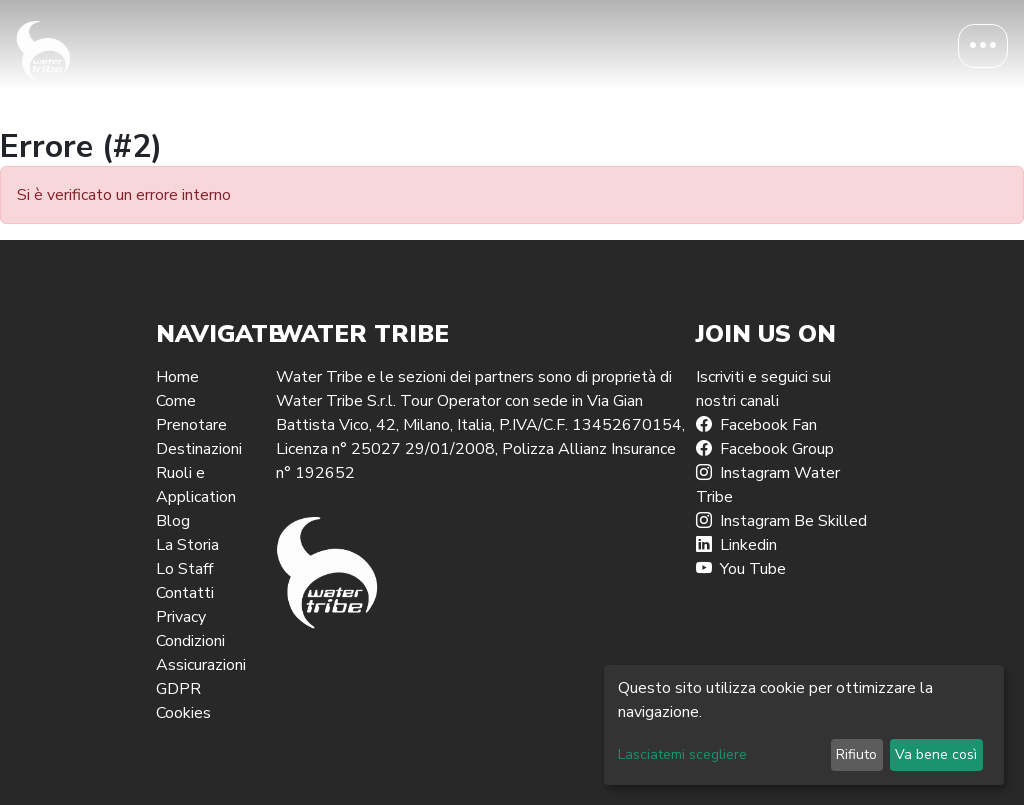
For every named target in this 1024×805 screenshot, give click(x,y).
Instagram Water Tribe (768, 485)
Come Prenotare (191, 413)
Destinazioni (199, 449)
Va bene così (936, 754)
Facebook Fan (756, 425)
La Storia (187, 545)
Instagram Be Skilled (781, 521)
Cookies (183, 713)
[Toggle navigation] (983, 46)
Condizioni (190, 641)
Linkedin (736, 545)
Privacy (181, 617)
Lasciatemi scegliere (682, 754)
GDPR (178, 689)
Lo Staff (184, 569)
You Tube (741, 569)
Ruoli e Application (196, 485)
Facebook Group (765, 449)
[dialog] (804, 725)
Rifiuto (856, 754)
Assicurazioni (201, 665)
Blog (173, 521)
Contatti (185, 593)
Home (177, 377)
